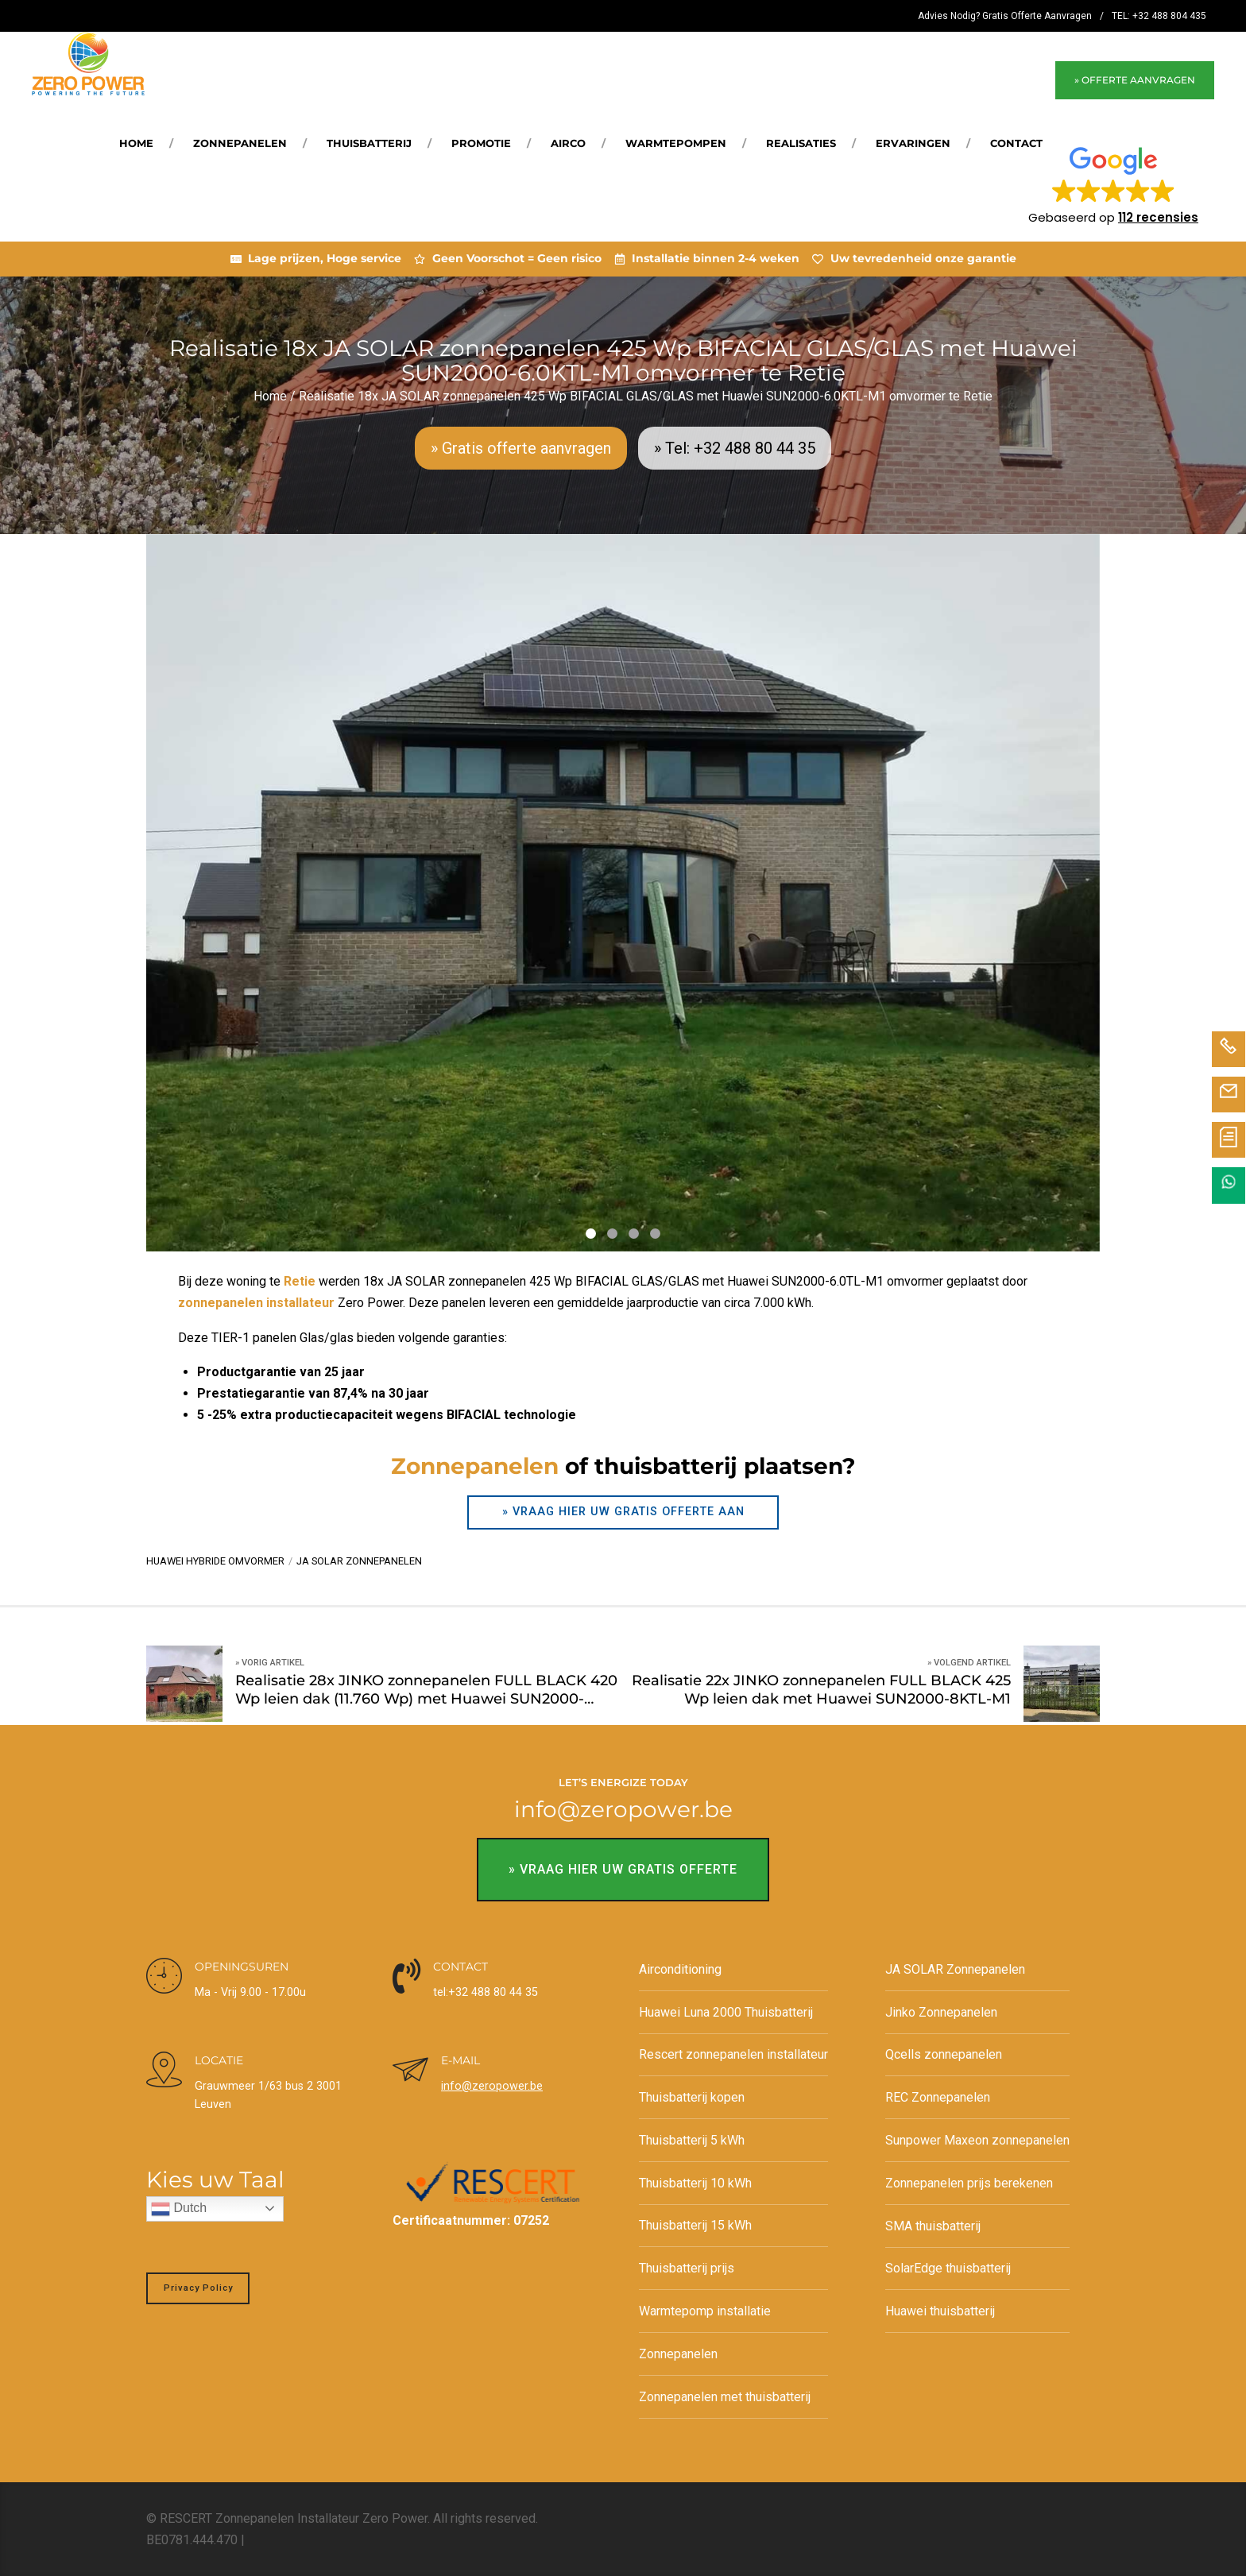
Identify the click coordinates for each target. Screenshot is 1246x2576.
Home (136, 143)
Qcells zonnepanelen (943, 2054)
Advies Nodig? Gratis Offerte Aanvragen (1005, 15)
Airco (568, 143)
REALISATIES (801, 143)
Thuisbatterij (369, 143)
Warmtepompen (675, 143)
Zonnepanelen (240, 143)
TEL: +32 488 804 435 (1159, 15)
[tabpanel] (623, 892)
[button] (1113, 184)
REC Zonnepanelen (937, 2097)
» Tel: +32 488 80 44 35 (734, 448)
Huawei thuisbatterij (940, 2311)
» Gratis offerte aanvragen (521, 448)
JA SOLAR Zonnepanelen (955, 1969)
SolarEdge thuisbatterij (948, 2268)
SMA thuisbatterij (933, 2225)
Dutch (179, 2208)
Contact (1016, 143)
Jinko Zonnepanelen (941, 2012)
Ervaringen (913, 143)
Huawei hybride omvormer (215, 1561)
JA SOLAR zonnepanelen (359, 1561)
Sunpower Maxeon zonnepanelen (977, 2140)
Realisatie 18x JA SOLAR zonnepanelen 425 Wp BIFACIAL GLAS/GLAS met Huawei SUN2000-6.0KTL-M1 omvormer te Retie (646, 396)
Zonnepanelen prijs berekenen (969, 2183)
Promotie (481, 143)
